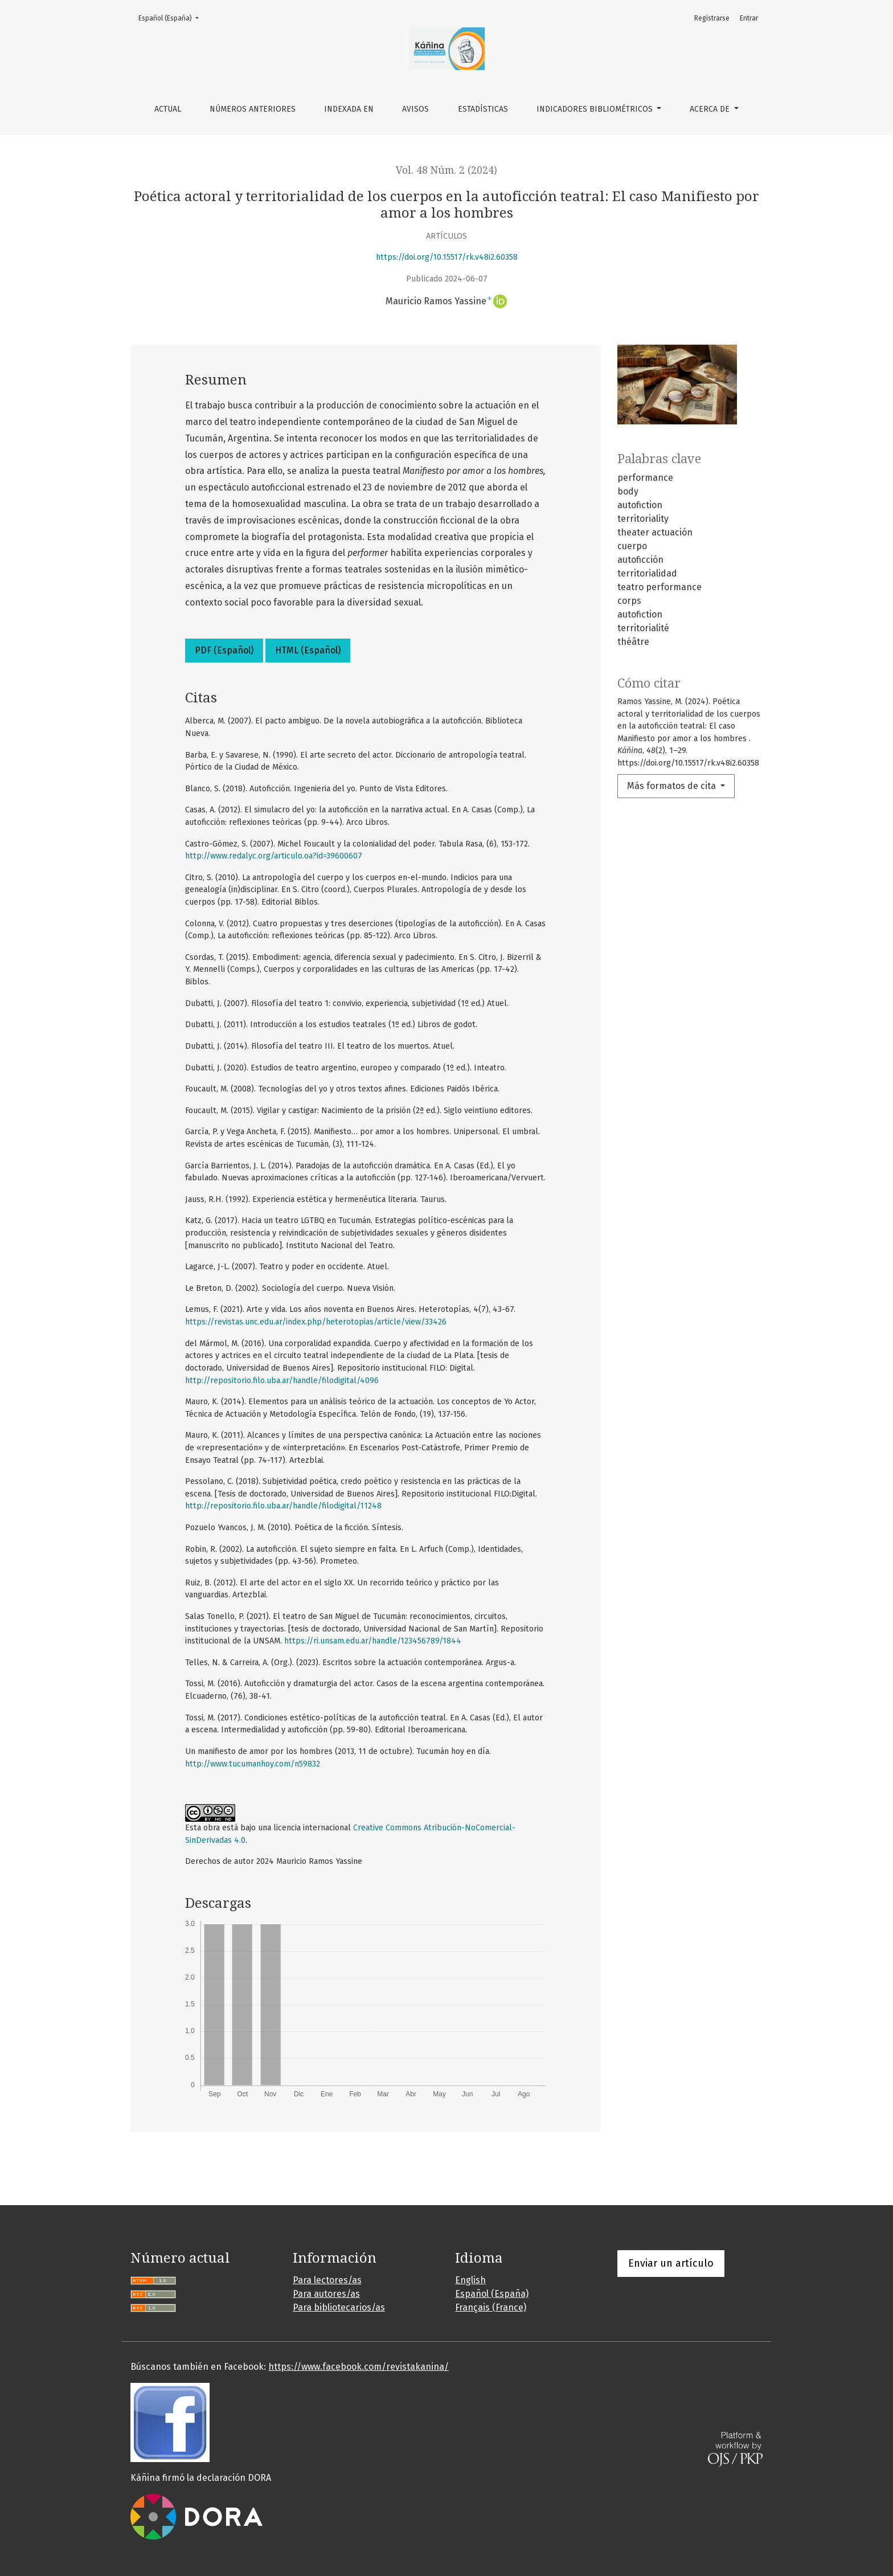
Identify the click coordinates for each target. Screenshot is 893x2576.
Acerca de (711, 109)
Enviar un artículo (671, 2263)
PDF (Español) (224, 650)
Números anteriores (253, 109)
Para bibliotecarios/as (339, 2307)
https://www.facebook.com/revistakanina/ (358, 2366)
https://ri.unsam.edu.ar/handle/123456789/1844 (372, 1641)
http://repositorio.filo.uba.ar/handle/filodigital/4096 (282, 1380)
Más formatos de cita (672, 785)
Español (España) (172, 17)
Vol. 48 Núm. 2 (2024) (446, 170)
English (470, 2280)
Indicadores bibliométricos (595, 109)
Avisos (415, 109)
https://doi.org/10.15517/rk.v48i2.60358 (447, 257)
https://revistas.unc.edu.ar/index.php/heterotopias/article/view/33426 (315, 1322)
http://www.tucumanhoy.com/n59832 (252, 1764)
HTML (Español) (308, 650)
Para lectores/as (327, 2280)
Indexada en (349, 109)
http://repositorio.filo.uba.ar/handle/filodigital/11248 (283, 1506)
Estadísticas (483, 109)
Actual (167, 109)
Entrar (749, 18)
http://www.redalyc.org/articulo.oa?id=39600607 (273, 856)
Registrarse (712, 18)
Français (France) (490, 2307)
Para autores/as (326, 2293)
